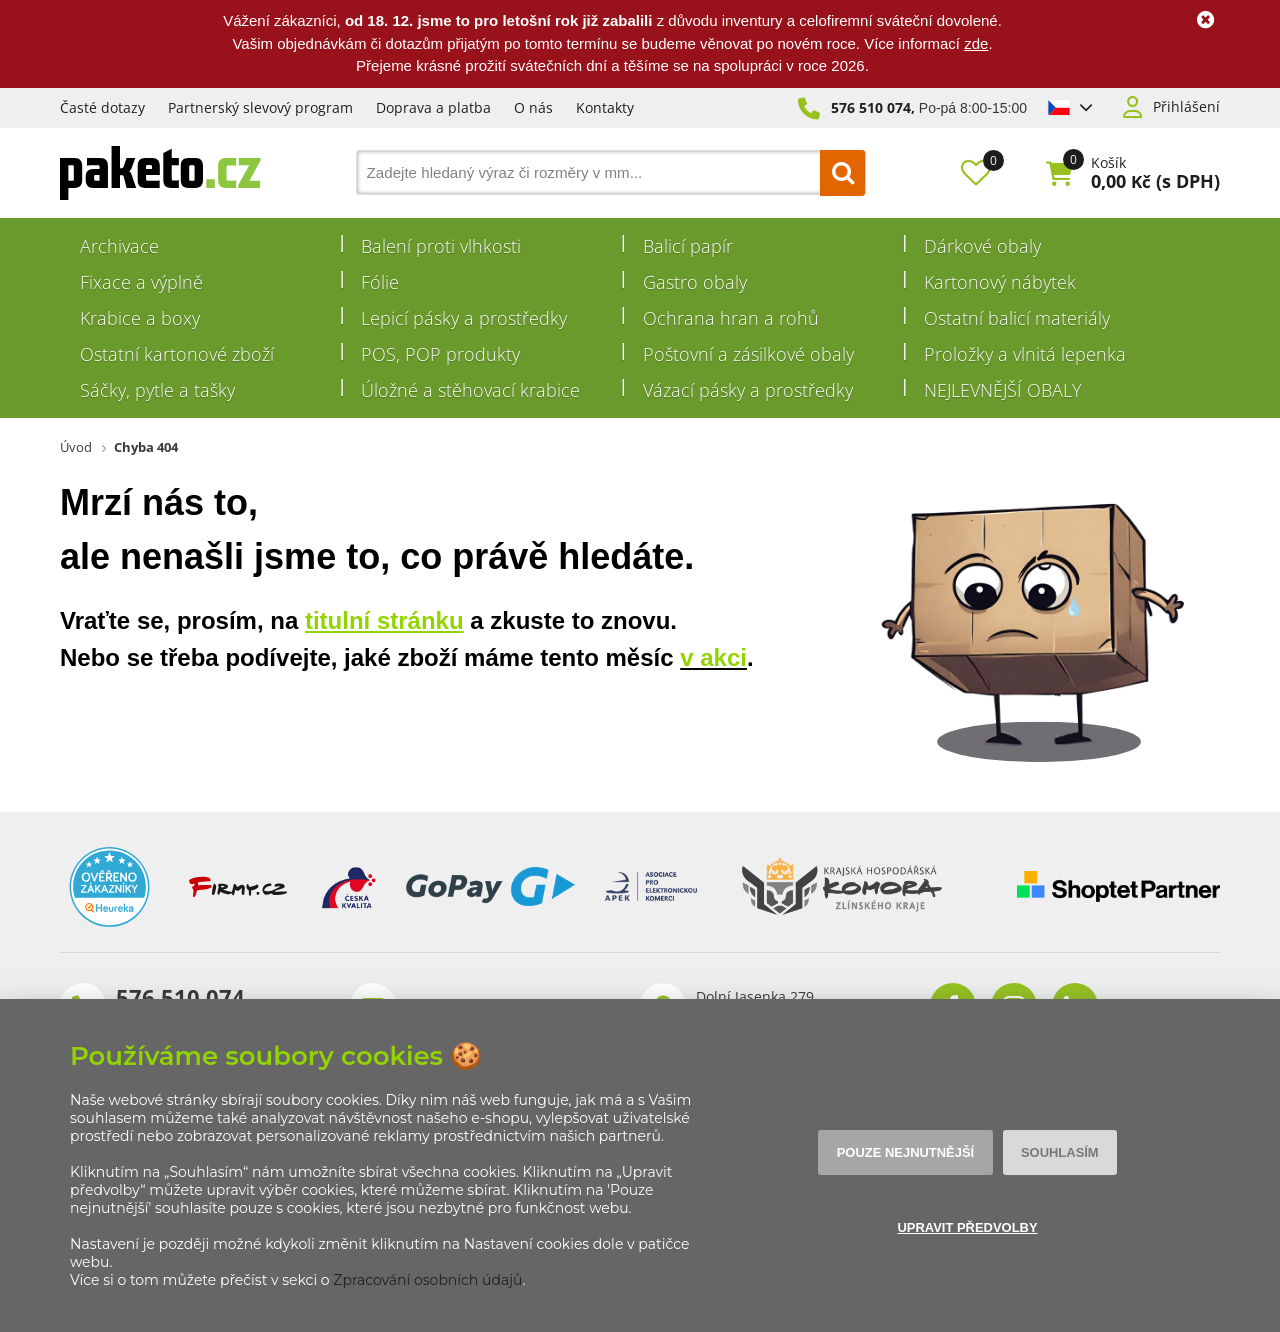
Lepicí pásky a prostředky (464, 318)
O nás (533, 107)
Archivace (119, 246)
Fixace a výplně (141, 282)
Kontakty (605, 107)
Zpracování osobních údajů (427, 1280)
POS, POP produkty (440, 354)
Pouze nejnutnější (908, 1153)
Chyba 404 (146, 447)
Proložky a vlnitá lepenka (1025, 354)
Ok (1205, 20)
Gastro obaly (695, 282)
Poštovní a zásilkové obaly (748, 354)
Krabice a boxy (140, 318)
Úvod (76, 447)
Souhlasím (1056, 1153)
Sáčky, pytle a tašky (157, 390)
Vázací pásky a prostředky (748, 390)
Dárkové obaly (982, 246)
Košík (1108, 163)
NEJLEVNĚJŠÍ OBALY (1003, 390)
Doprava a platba (433, 107)
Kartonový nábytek (1000, 282)
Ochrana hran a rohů (731, 318)
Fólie (380, 282)
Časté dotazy (102, 107)
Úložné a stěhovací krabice (470, 390)
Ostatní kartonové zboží (177, 354)
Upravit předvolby (966, 1228)
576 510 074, (873, 107)
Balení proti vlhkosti (441, 246)
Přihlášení (1186, 107)
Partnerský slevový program (260, 107)
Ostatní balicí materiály (1017, 318)
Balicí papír (688, 246)
